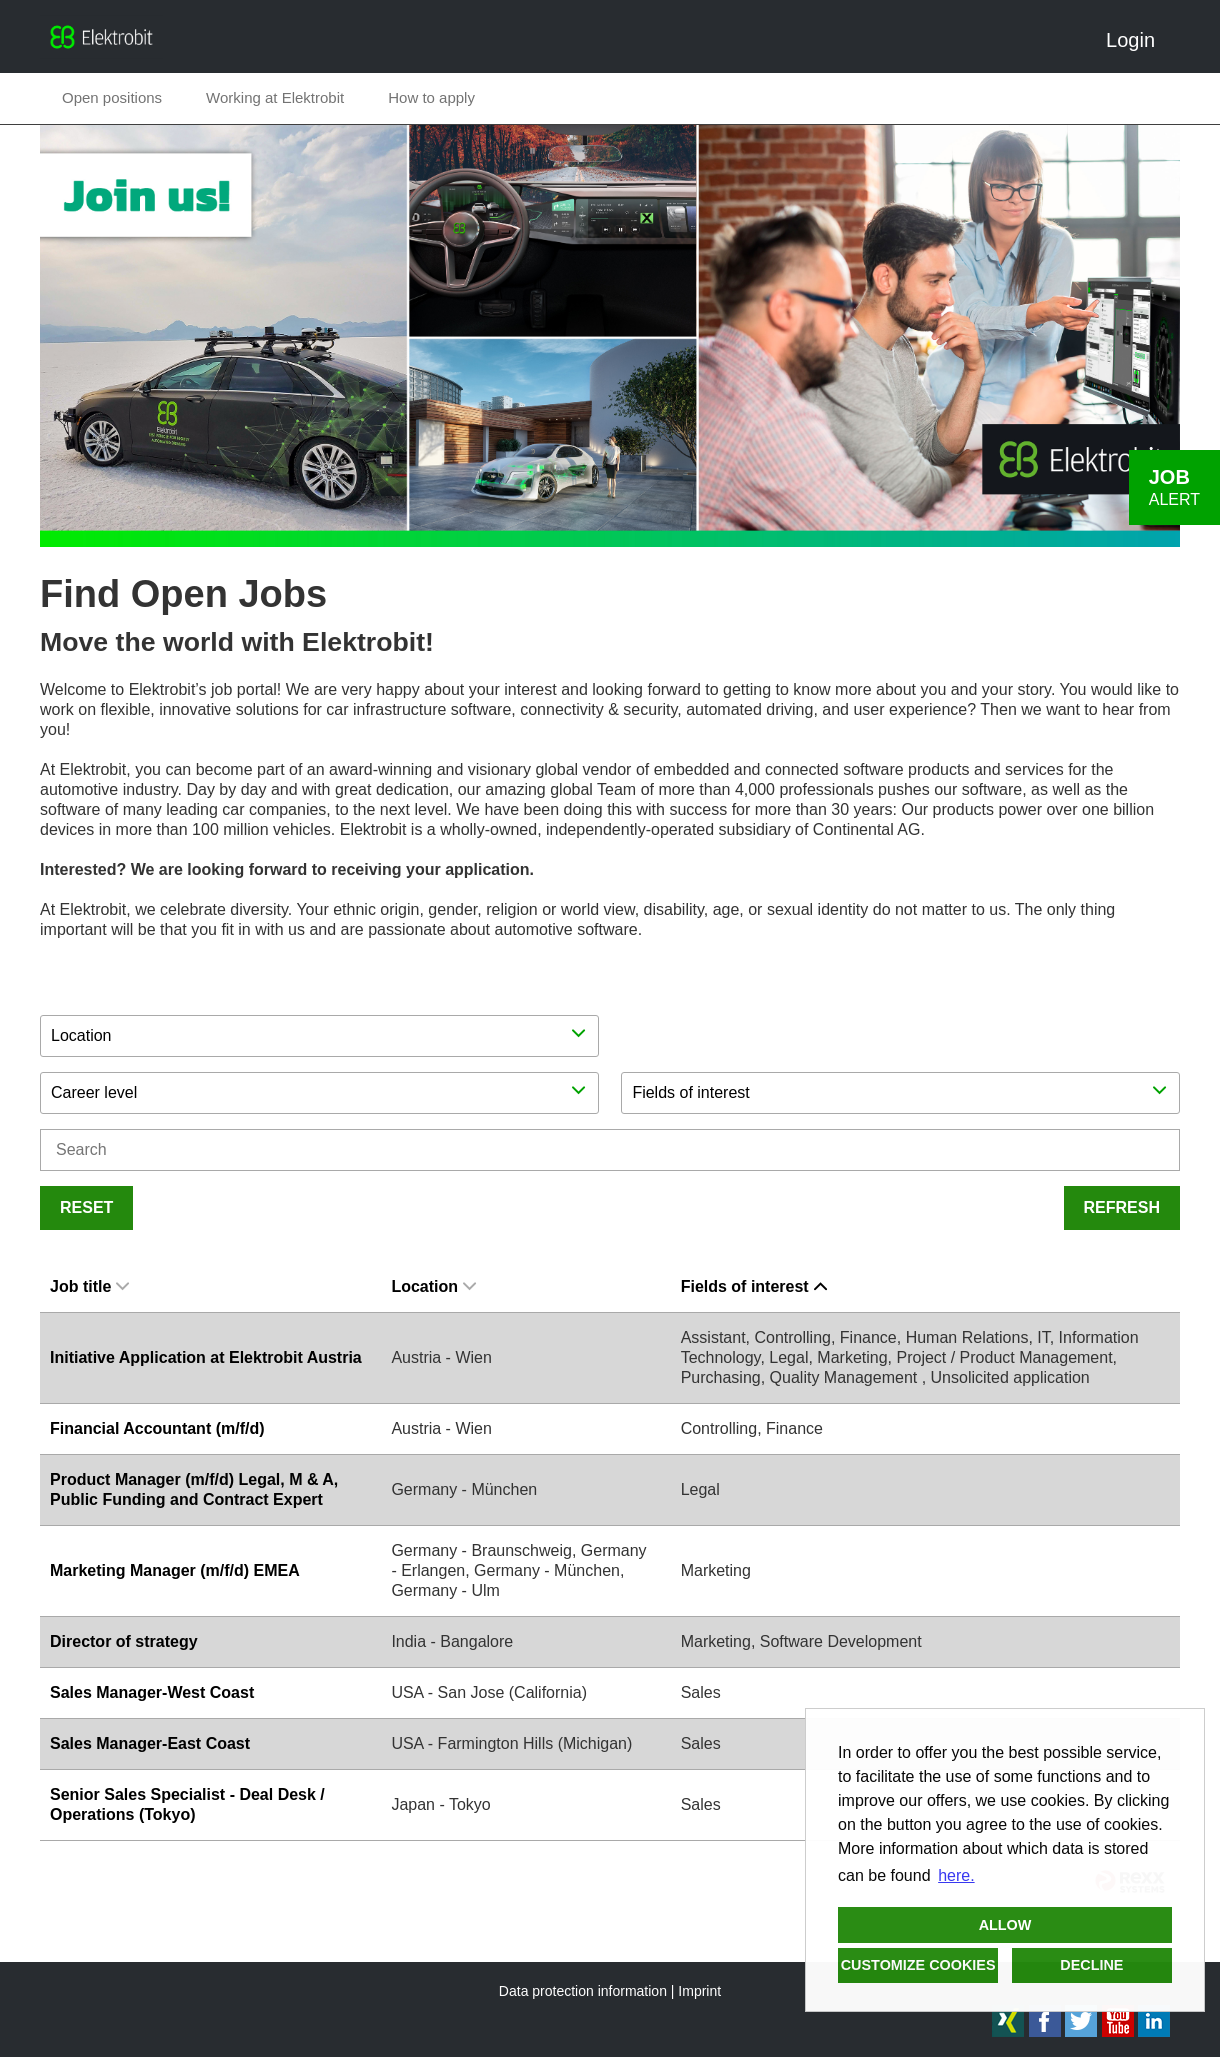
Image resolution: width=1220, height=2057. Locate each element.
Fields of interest (754, 1286)
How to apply (431, 97)
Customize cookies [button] (918, 1965)
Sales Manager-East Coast (150, 1743)
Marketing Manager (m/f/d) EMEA (175, 1570)
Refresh (1122, 1207)
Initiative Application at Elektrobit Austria (206, 1357)
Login (1138, 40)
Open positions (112, 97)
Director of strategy (124, 1641)
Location (433, 1286)
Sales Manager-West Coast (152, 1692)
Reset (86, 1207)
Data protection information (583, 1991)
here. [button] (956, 1875)
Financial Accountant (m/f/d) (157, 1428)
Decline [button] (1091, 1965)
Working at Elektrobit (275, 97)
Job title (89, 1286)
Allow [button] (1005, 1925)
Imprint (699, 1991)
